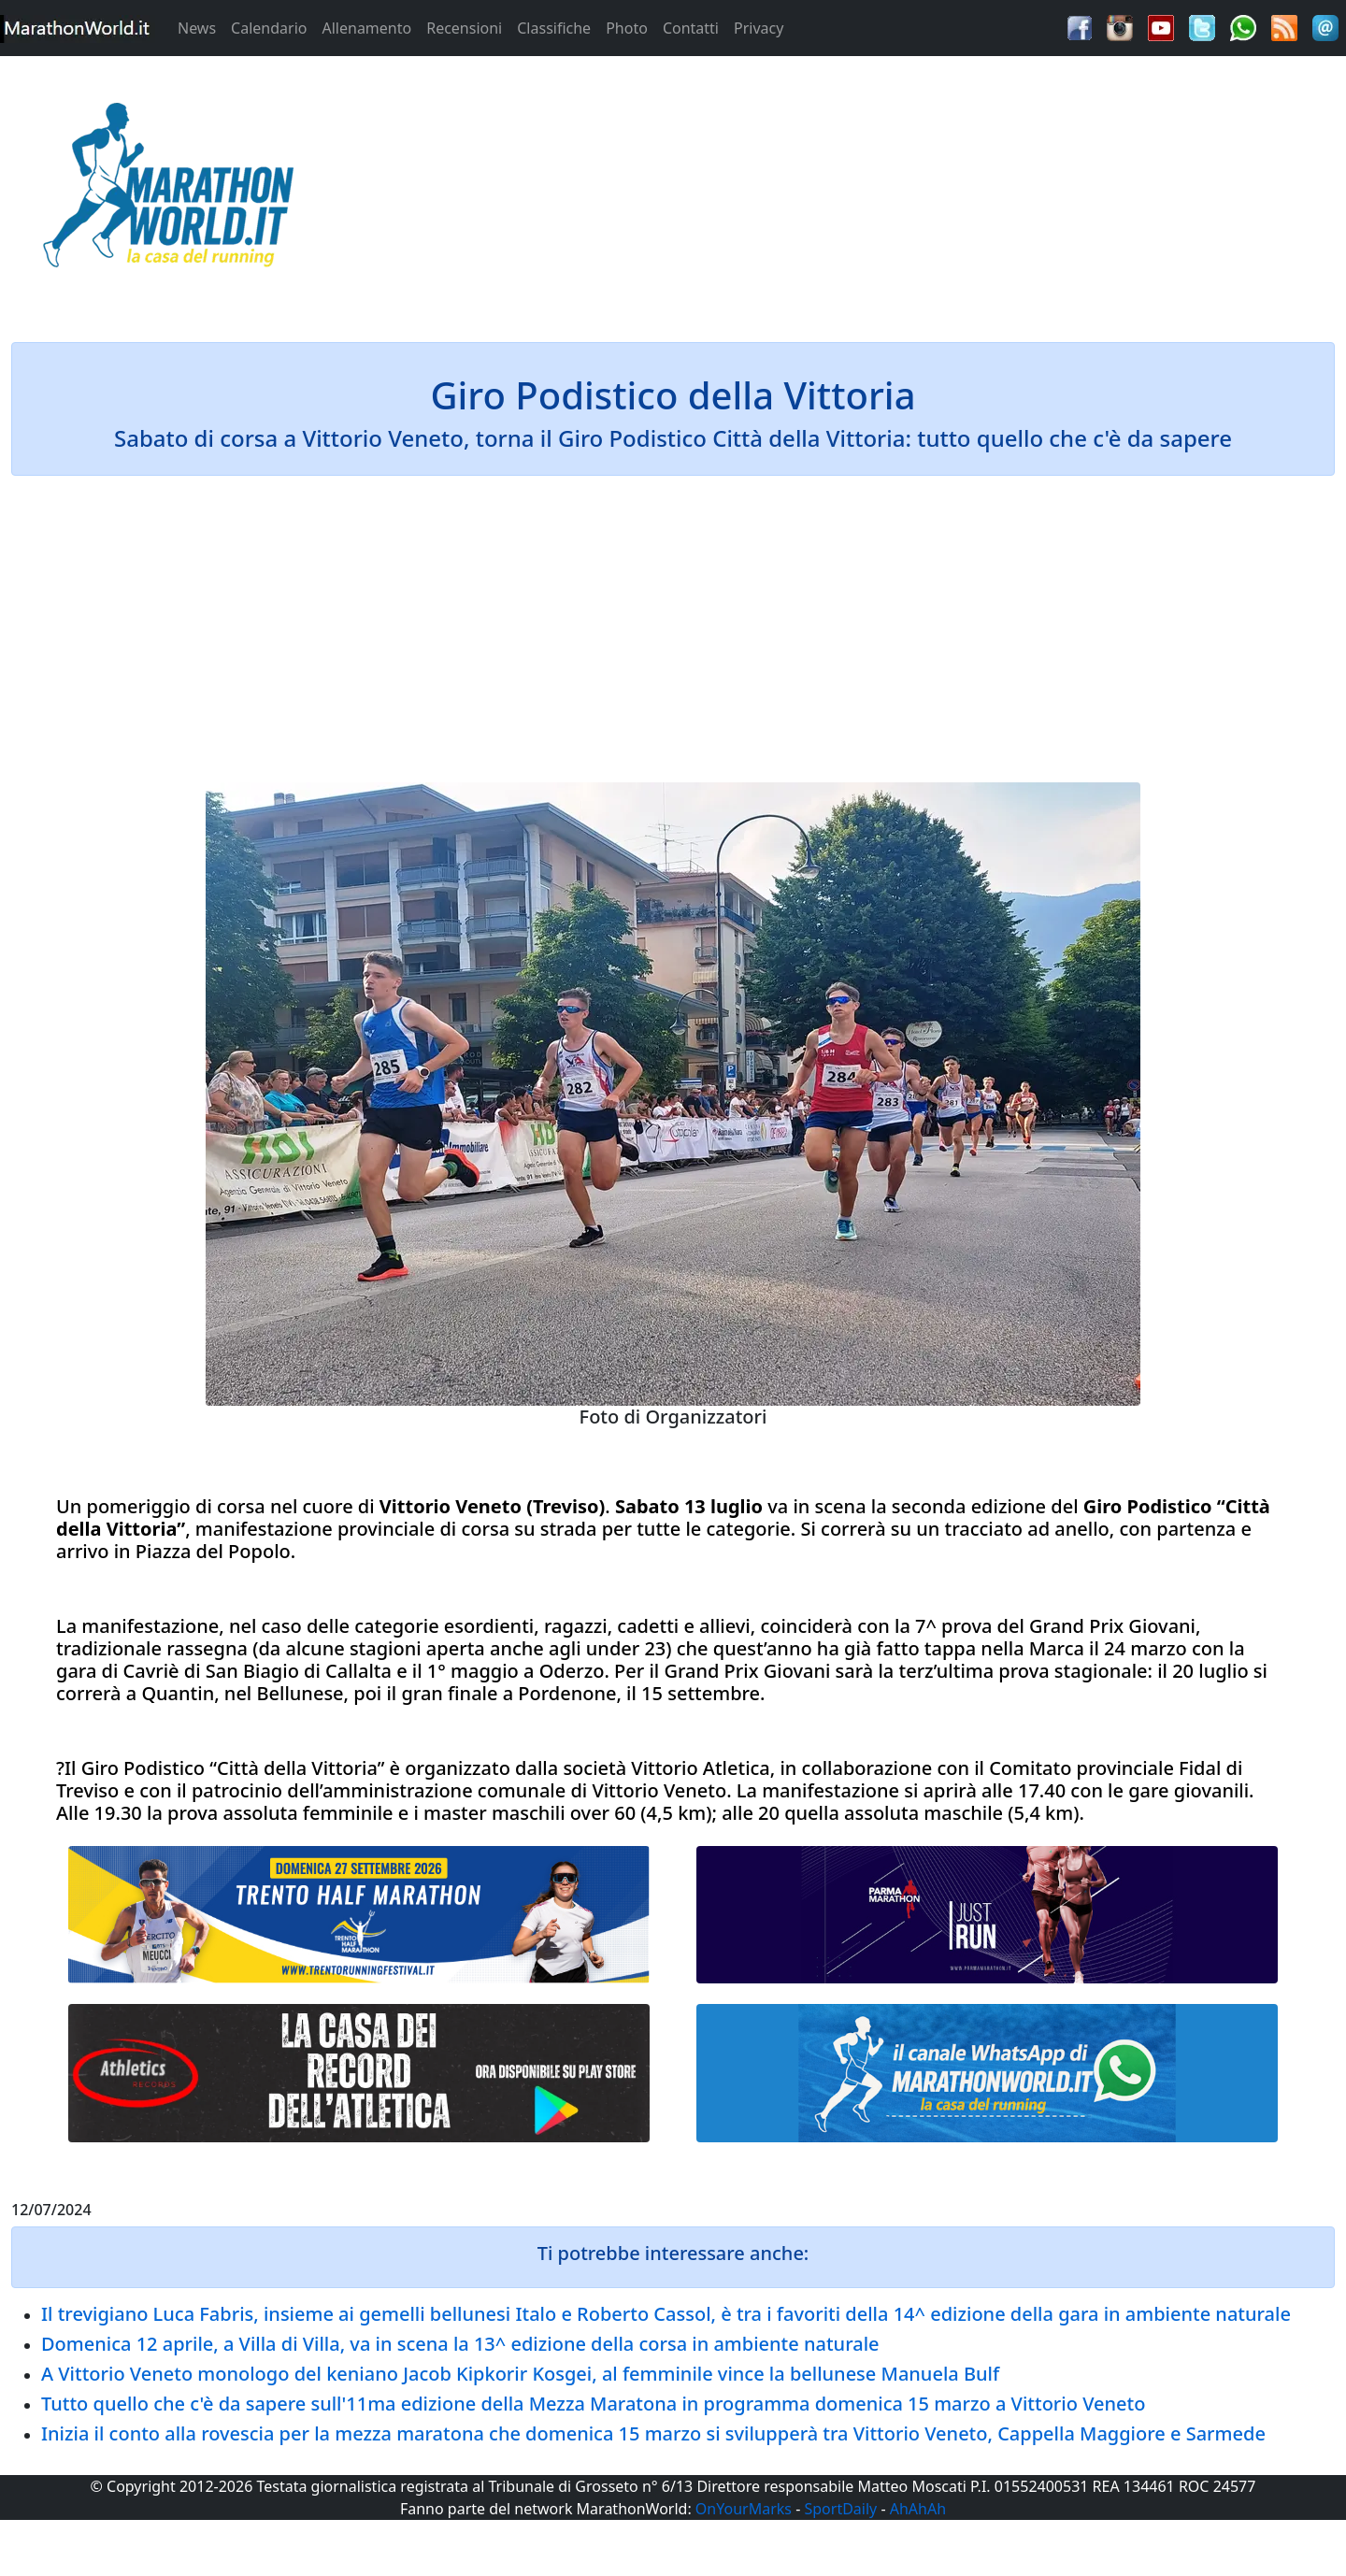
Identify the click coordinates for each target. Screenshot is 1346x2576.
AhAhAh (918, 2508)
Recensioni (464, 28)
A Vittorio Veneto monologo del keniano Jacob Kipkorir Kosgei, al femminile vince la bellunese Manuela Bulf (520, 2373)
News (197, 28)
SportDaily (840, 2508)
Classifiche (554, 28)
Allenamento (366, 28)
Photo (627, 28)
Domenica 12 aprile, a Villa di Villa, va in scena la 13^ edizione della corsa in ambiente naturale (460, 2343)
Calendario (269, 28)
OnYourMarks (743, 2508)
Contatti (691, 28)
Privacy (758, 28)
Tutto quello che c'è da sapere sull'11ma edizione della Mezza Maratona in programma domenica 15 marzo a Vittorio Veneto (593, 2403)
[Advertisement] (841, 191)
